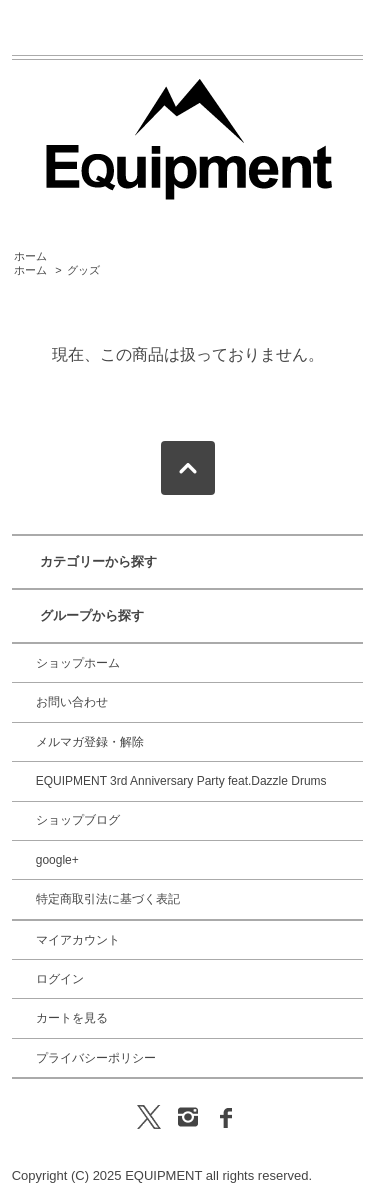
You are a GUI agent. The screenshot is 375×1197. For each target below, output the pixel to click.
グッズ (83, 270)
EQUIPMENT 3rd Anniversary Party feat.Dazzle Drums (181, 781)
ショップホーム (78, 663)
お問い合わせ (72, 702)
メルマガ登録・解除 (90, 742)
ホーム (30, 256)
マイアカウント (78, 940)
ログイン (60, 979)
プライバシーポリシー (96, 1058)
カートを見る (72, 1018)
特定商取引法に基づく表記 (108, 899)
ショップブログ (78, 820)
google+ (57, 860)
